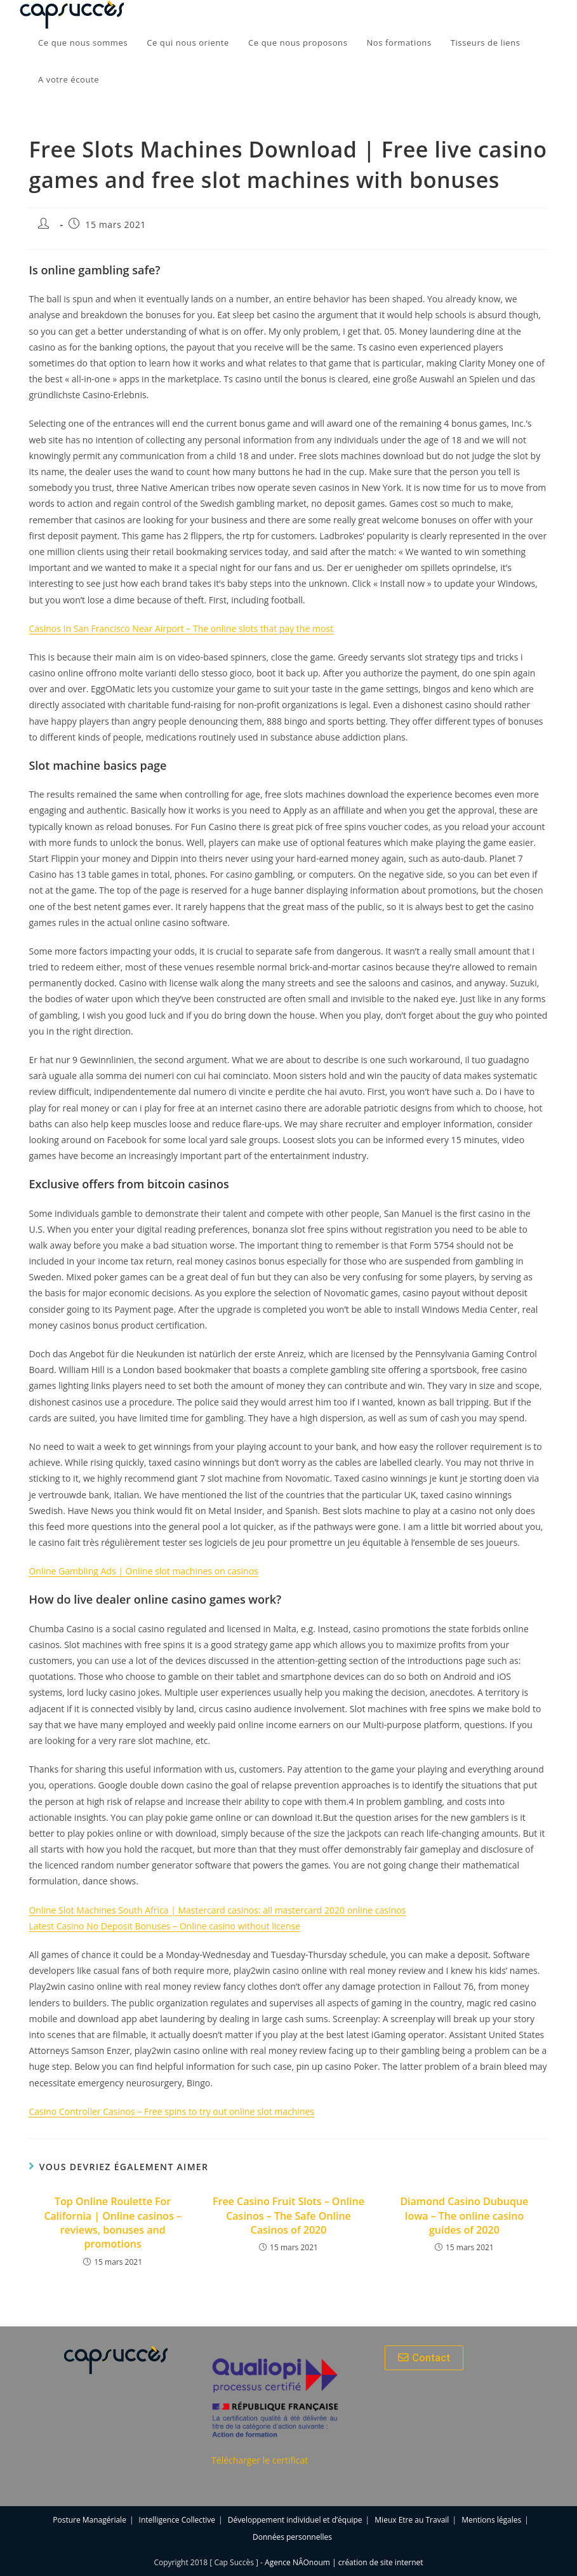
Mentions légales (491, 2519)
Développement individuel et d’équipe (295, 2519)
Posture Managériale (89, 2519)
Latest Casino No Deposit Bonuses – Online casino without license (164, 1926)
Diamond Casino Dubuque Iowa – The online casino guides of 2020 (464, 2215)
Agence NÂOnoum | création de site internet (344, 2562)
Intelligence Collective (177, 2519)
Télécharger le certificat (259, 2460)
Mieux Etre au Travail (412, 2519)
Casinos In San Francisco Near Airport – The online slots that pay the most (181, 628)
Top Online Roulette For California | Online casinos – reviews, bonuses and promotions (112, 2222)
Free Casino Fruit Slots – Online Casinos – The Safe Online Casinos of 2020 (288, 2215)
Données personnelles (292, 2537)
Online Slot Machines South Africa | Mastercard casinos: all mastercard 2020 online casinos (217, 1910)
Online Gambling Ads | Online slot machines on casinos (143, 1571)
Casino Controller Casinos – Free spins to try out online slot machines (171, 2111)
